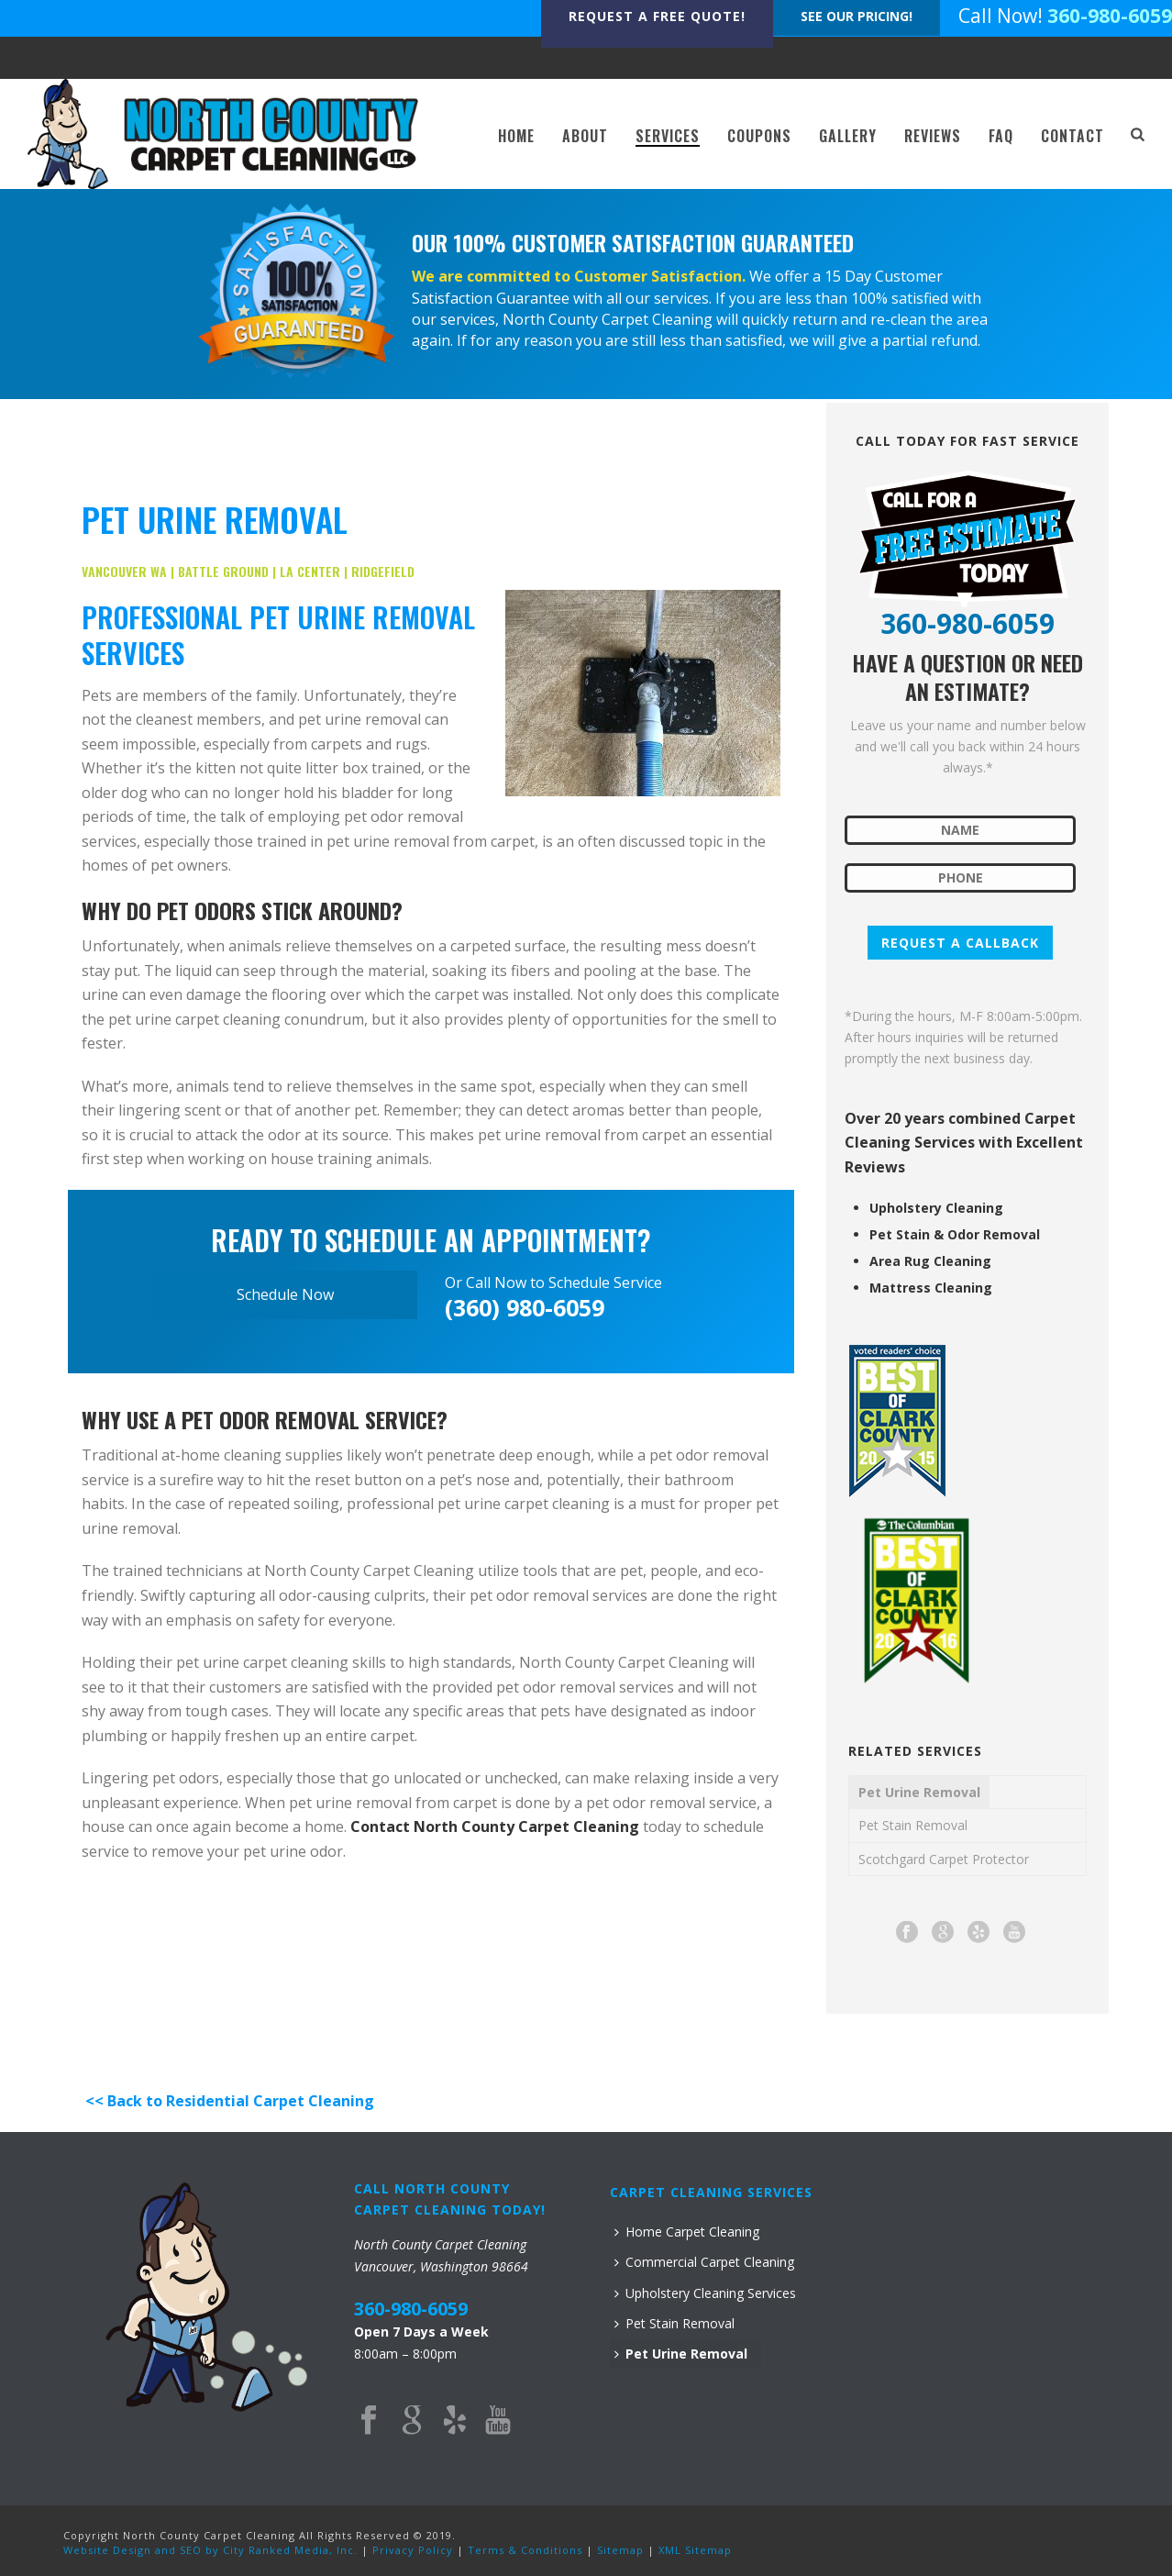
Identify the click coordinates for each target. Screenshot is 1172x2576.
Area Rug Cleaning (930, 1261)
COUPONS (759, 136)
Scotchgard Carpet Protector (943, 1859)
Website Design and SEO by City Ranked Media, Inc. (210, 2550)
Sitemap (620, 2550)
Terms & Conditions (525, 2550)
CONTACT (1072, 136)
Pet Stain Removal (912, 1825)
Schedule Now (285, 1294)
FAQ (1001, 136)
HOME (516, 136)
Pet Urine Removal (919, 1792)
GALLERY (848, 136)
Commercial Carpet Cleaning (704, 2262)
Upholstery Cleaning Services (705, 2293)
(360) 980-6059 (524, 1307)
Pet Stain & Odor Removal (954, 1235)
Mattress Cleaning (930, 1288)
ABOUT (585, 136)
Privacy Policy (412, 2550)
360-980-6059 (1109, 15)
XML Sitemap (695, 2550)
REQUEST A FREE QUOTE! (657, 16)
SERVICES (668, 136)
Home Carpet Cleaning (686, 2231)
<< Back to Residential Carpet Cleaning (228, 2101)
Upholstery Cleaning (936, 1208)
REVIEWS (932, 136)
